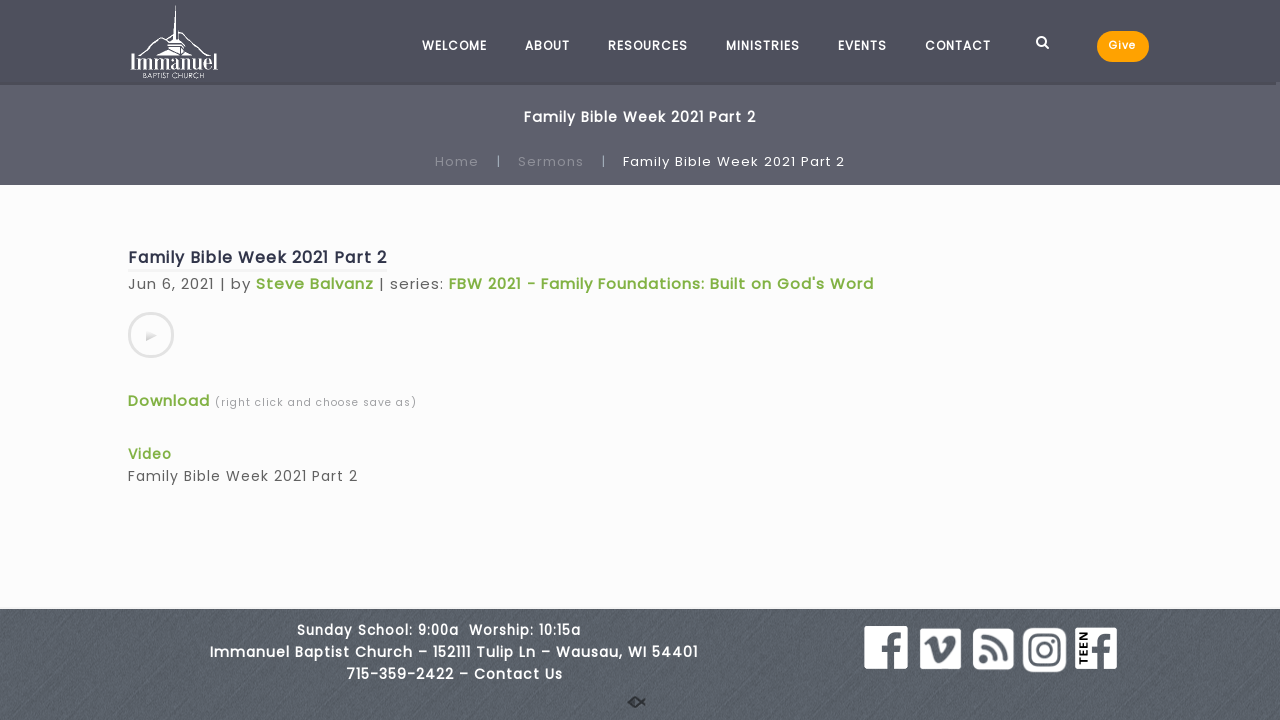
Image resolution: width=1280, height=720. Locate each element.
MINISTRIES (763, 45)
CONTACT (958, 45)
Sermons (551, 161)
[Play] (151, 335)
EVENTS (862, 45)
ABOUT (547, 45)
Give (1122, 45)
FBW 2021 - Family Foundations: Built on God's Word (661, 283)
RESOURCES (648, 45)
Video (150, 454)
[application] (151, 335)
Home (457, 161)
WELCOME (454, 45)
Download (169, 400)
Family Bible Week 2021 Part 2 (257, 257)
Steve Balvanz (315, 283)
